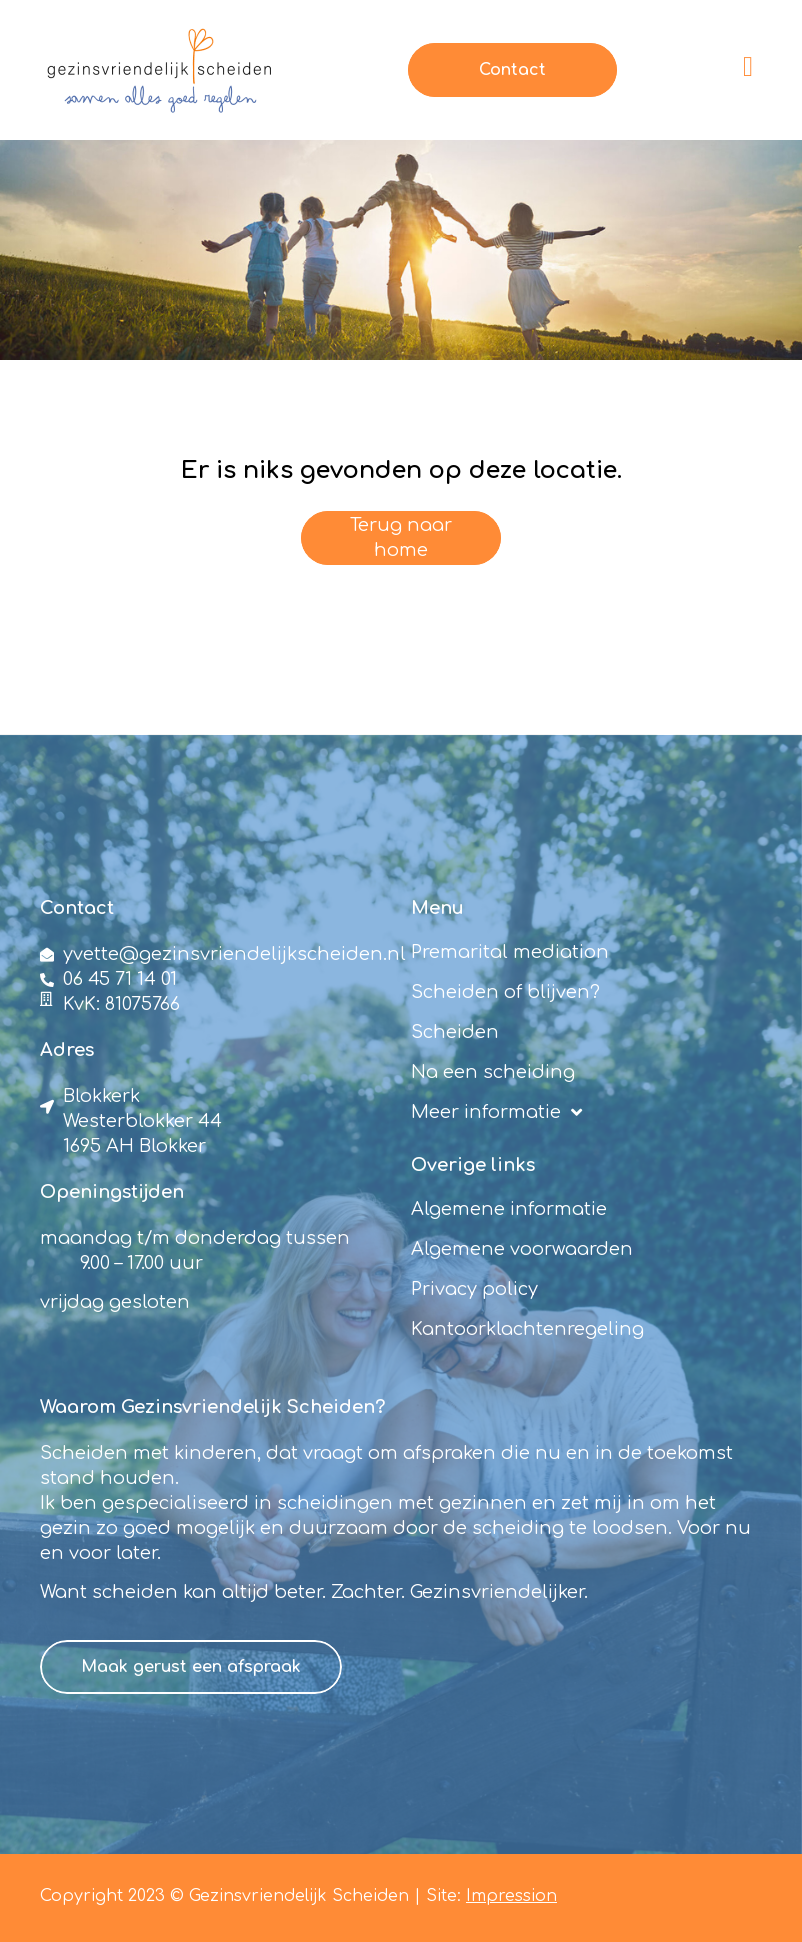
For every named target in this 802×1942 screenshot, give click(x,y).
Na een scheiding (493, 1072)
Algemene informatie (509, 1209)
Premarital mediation (510, 952)
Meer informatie (496, 1112)
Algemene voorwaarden (522, 1249)
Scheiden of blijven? (505, 992)
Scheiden (455, 1032)
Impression (511, 1896)
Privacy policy (474, 1289)
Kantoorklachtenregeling (527, 1329)
